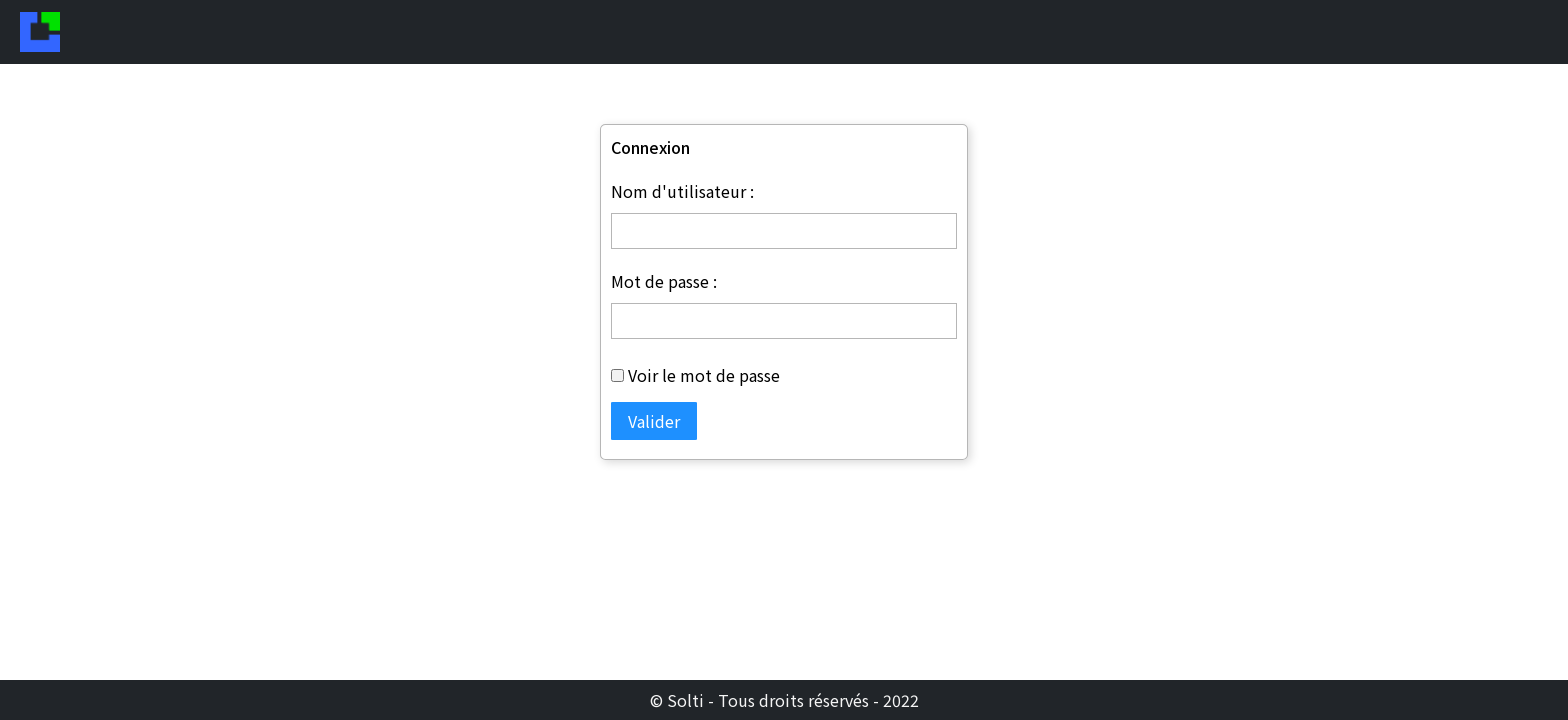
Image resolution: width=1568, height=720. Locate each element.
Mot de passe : (664, 292)
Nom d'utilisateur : (682, 202)
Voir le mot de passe (704, 386)
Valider (654, 432)
